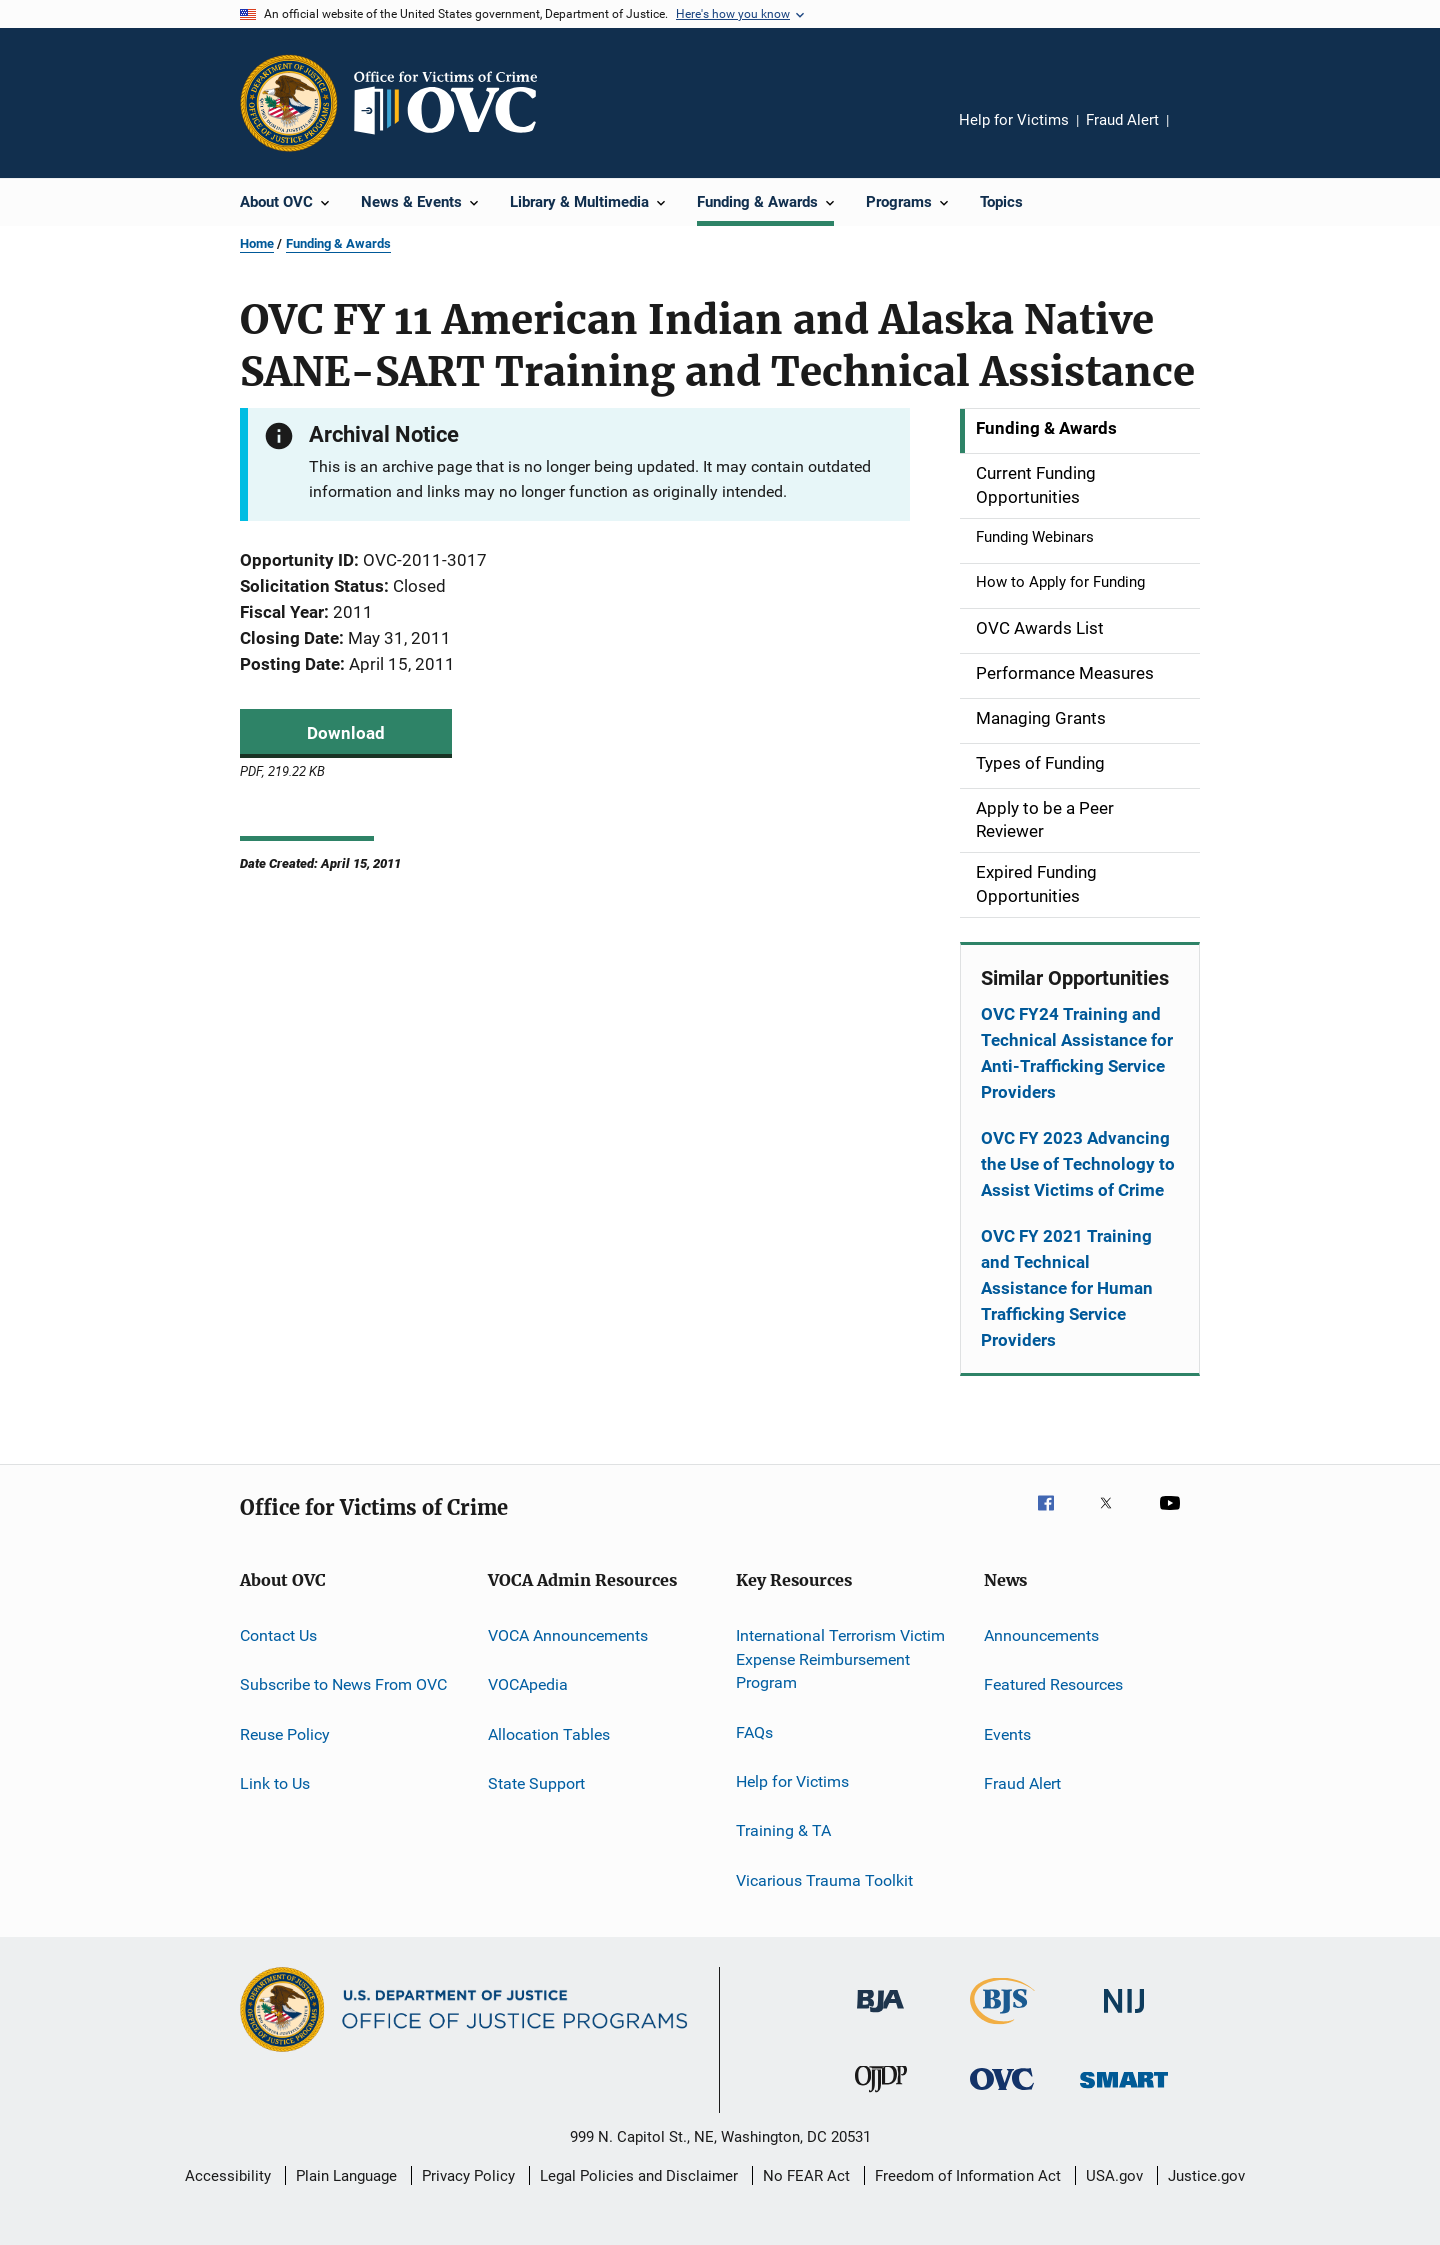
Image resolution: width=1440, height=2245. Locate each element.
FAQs (754, 1731)
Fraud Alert (1122, 120)
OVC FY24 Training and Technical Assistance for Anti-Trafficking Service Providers (1077, 1053)
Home (257, 243)
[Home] (454, 103)
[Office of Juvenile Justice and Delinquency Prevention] (881, 2096)
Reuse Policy (285, 1733)
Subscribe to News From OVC (343, 1684)
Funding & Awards (338, 243)
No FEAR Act (806, 2176)
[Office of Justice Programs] (289, 103)
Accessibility (228, 2176)
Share (1200, 134)
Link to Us (275, 1783)
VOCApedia (528, 1684)
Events (1007, 1733)
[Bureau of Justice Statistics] (1002, 2028)
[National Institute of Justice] (1124, 2016)
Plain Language (346, 2176)
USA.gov (1114, 2176)
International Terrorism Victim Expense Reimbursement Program (840, 1659)
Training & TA (783, 1830)
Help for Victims (1014, 120)
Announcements (1041, 1635)
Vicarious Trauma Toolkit (824, 1880)
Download (346, 733)
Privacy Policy (468, 2176)
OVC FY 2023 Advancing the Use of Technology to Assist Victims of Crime (1078, 1164)
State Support (536, 1783)
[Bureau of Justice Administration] (880, 2016)
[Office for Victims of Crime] (1002, 2093)
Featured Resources (1053, 1684)
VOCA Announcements (568, 1635)
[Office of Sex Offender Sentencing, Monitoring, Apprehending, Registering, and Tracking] (1124, 2091)
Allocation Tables (549, 1733)
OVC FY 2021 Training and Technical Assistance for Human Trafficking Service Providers (1067, 1288)
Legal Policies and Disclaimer (639, 2176)
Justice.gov (1206, 2176)
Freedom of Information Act (968, 2176)
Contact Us (278, 1635)
